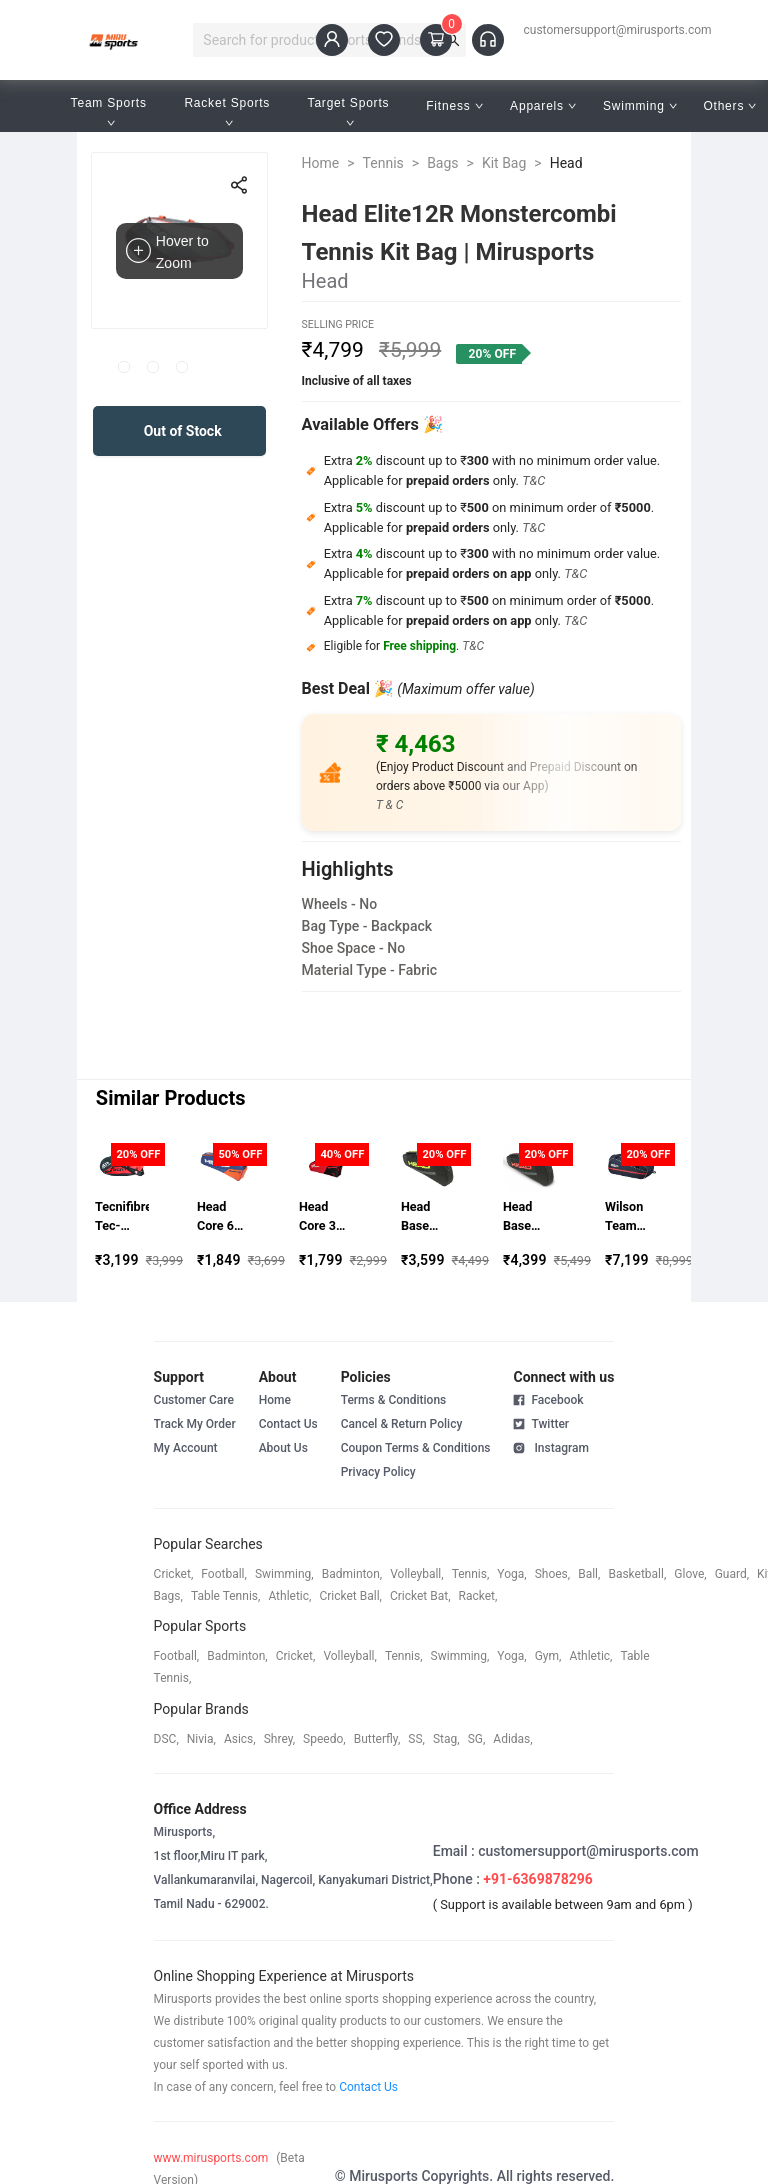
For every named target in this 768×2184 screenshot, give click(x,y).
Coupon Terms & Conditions (416, 1448)
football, (224, 1574)
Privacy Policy (378, 1472)
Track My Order (195, 1424)
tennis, (471, 1574)
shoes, (553, 1574)
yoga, (511, 1574)
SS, (416, 1739)
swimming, (284, 1574)
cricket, (174, 1574)
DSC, (166, 1739)
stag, (446, 1739)
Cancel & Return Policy (402, 1424)
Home (321, 163)
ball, (589, 1574)
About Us (283, 1448)
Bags (442, 163)
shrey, (279, 1739)
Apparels (543, 106)
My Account (186, 1448)
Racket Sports (229, 111)
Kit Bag (504, 163)
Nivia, (201, 1739)
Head (566, 163)
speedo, (324, 1739)
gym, (548, 1656)
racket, (478, 1596)
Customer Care (194, 1400)
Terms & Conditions (394, 1400)
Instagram (550, 1447)
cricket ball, (350, 1596)
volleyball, (417, 1574)
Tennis (383, 163)
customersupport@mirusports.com (618, 30)
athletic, (289, 1596)
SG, (477, 1739)
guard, (732, 1574)
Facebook (548, 1400)
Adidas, (512, 1739)
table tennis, (225, 1596)
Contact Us (288, 1424)
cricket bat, (420, 1596)
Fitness (454, 106)
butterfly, (377, 1739)
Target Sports (351, 111)
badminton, (352, 1574)
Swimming (640, 106)
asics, (240, 1739)
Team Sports (111, 111)
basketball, (637, 1574)
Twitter (541, 1423)
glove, (690, 1574)
